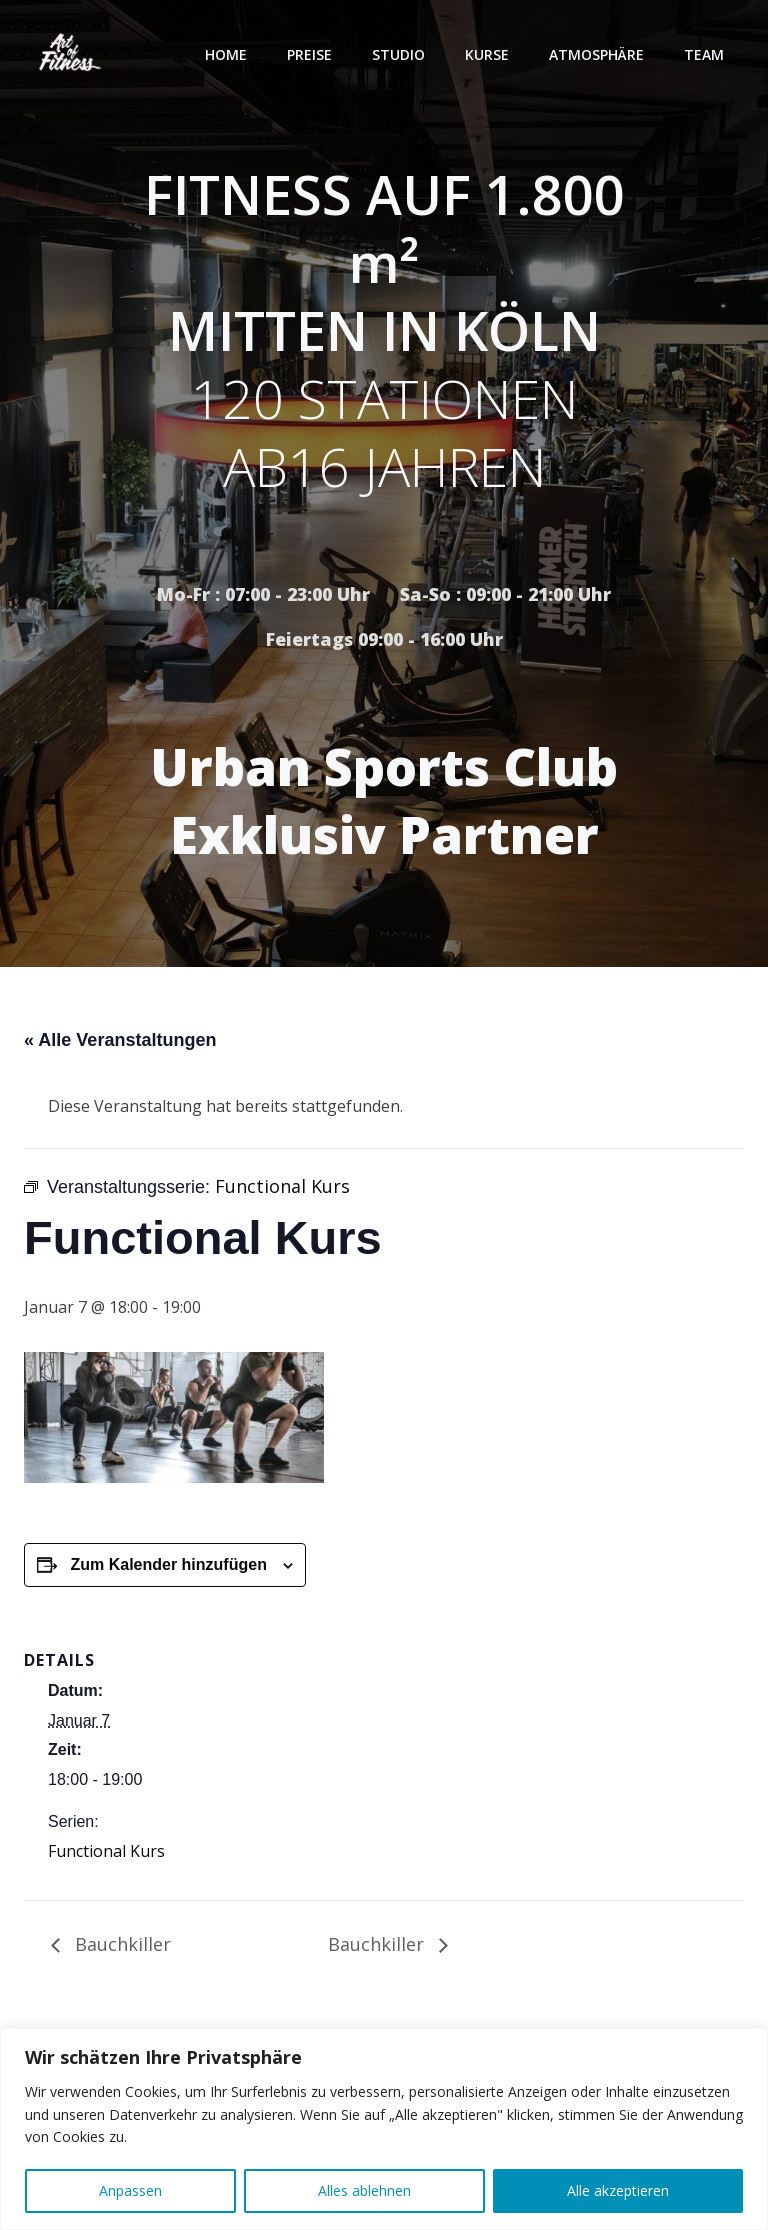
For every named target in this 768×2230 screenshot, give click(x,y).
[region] (384, 2129)
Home (226, 54)
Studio (398, 54)
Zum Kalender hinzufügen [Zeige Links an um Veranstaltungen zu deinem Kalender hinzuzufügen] (168, 1564)
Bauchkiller (120, 1944)
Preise (309, 54)
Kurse (487, 54)
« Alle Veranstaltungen (120, 1040)
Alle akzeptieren (618, 2190)
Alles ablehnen (364, 2190)
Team (704, 54)
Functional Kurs (106, 1851)
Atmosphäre (596, 54)
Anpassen (130, 2190)
